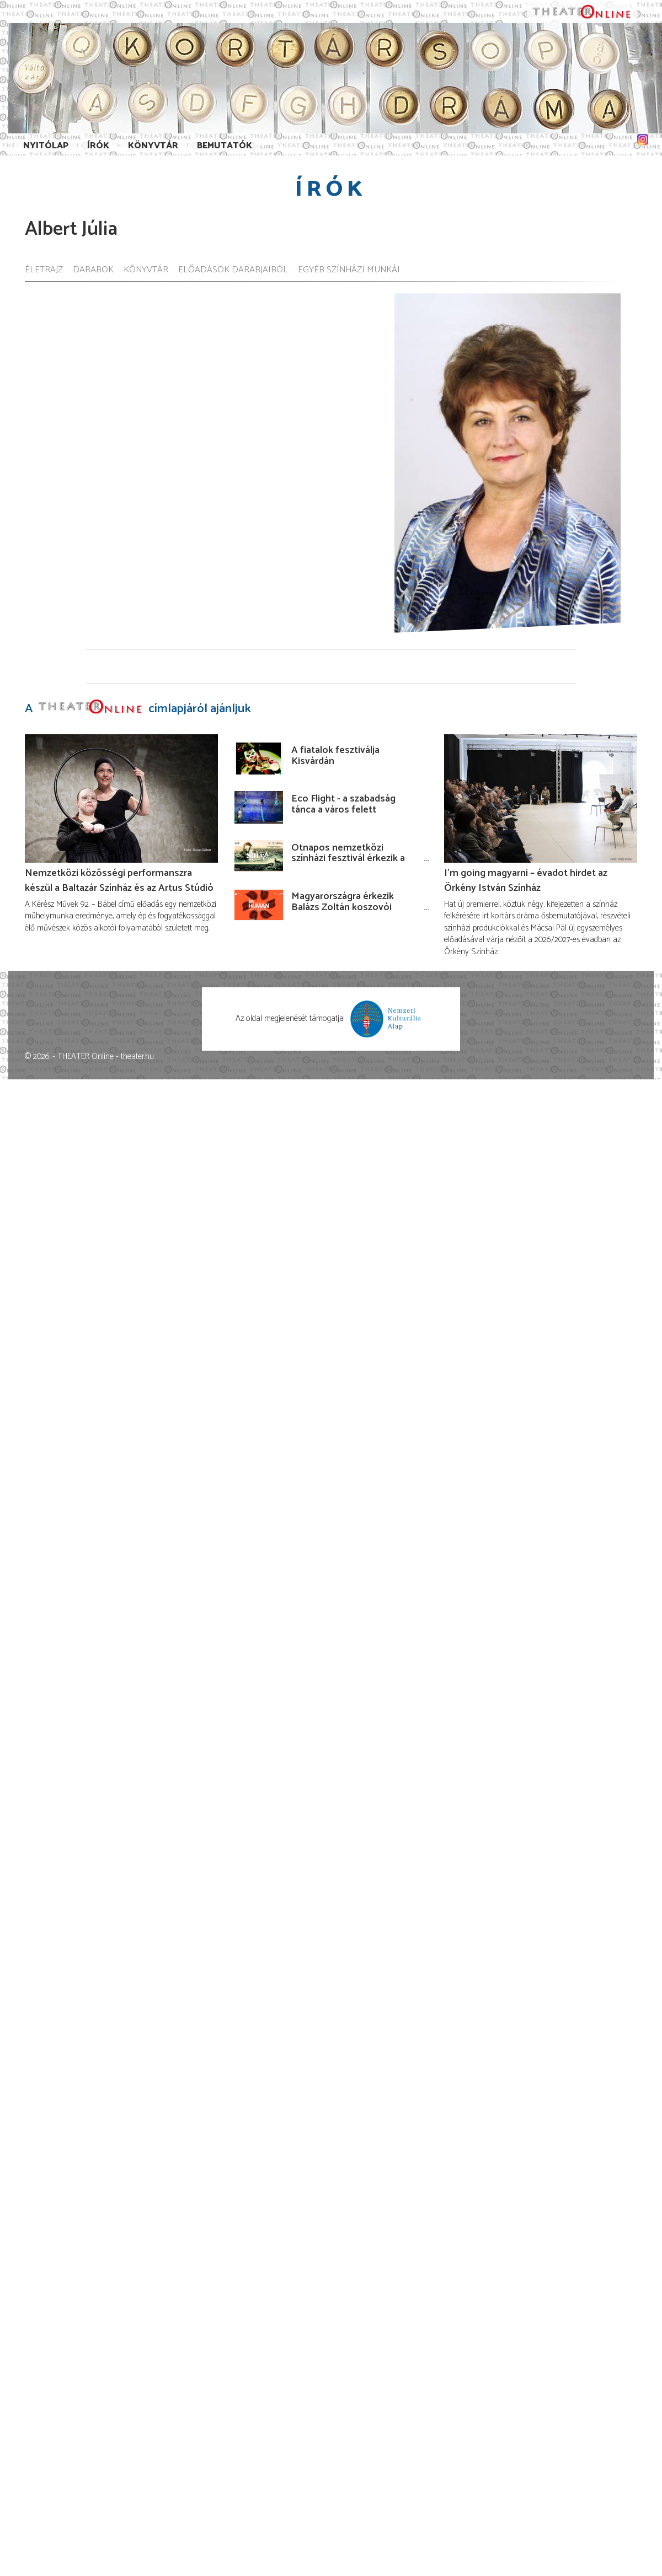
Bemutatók (224, 146)
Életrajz (44, 270)
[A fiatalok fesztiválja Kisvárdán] (258, 759)
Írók (98, 146)
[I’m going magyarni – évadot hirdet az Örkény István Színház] (540, 798)
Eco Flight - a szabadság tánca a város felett (343, 804)
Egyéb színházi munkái (349, 270)
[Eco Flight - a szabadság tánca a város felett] (258, 807)
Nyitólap (45, 146)
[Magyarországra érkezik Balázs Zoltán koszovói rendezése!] (258, 905)
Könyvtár (153, 146)
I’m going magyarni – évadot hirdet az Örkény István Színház (525, 880)
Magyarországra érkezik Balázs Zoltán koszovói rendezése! (342, 907)
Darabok (93, 270)
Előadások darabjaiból (233, 270)
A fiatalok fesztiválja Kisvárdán (335, 756)
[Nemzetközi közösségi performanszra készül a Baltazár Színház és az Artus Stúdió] (121, 798)
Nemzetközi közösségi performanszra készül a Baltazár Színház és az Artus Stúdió (119, 880)
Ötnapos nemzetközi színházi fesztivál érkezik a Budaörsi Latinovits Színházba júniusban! (348, 864)
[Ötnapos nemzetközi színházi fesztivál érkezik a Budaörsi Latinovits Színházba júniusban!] (258, 856)
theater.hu (137, 1056)
